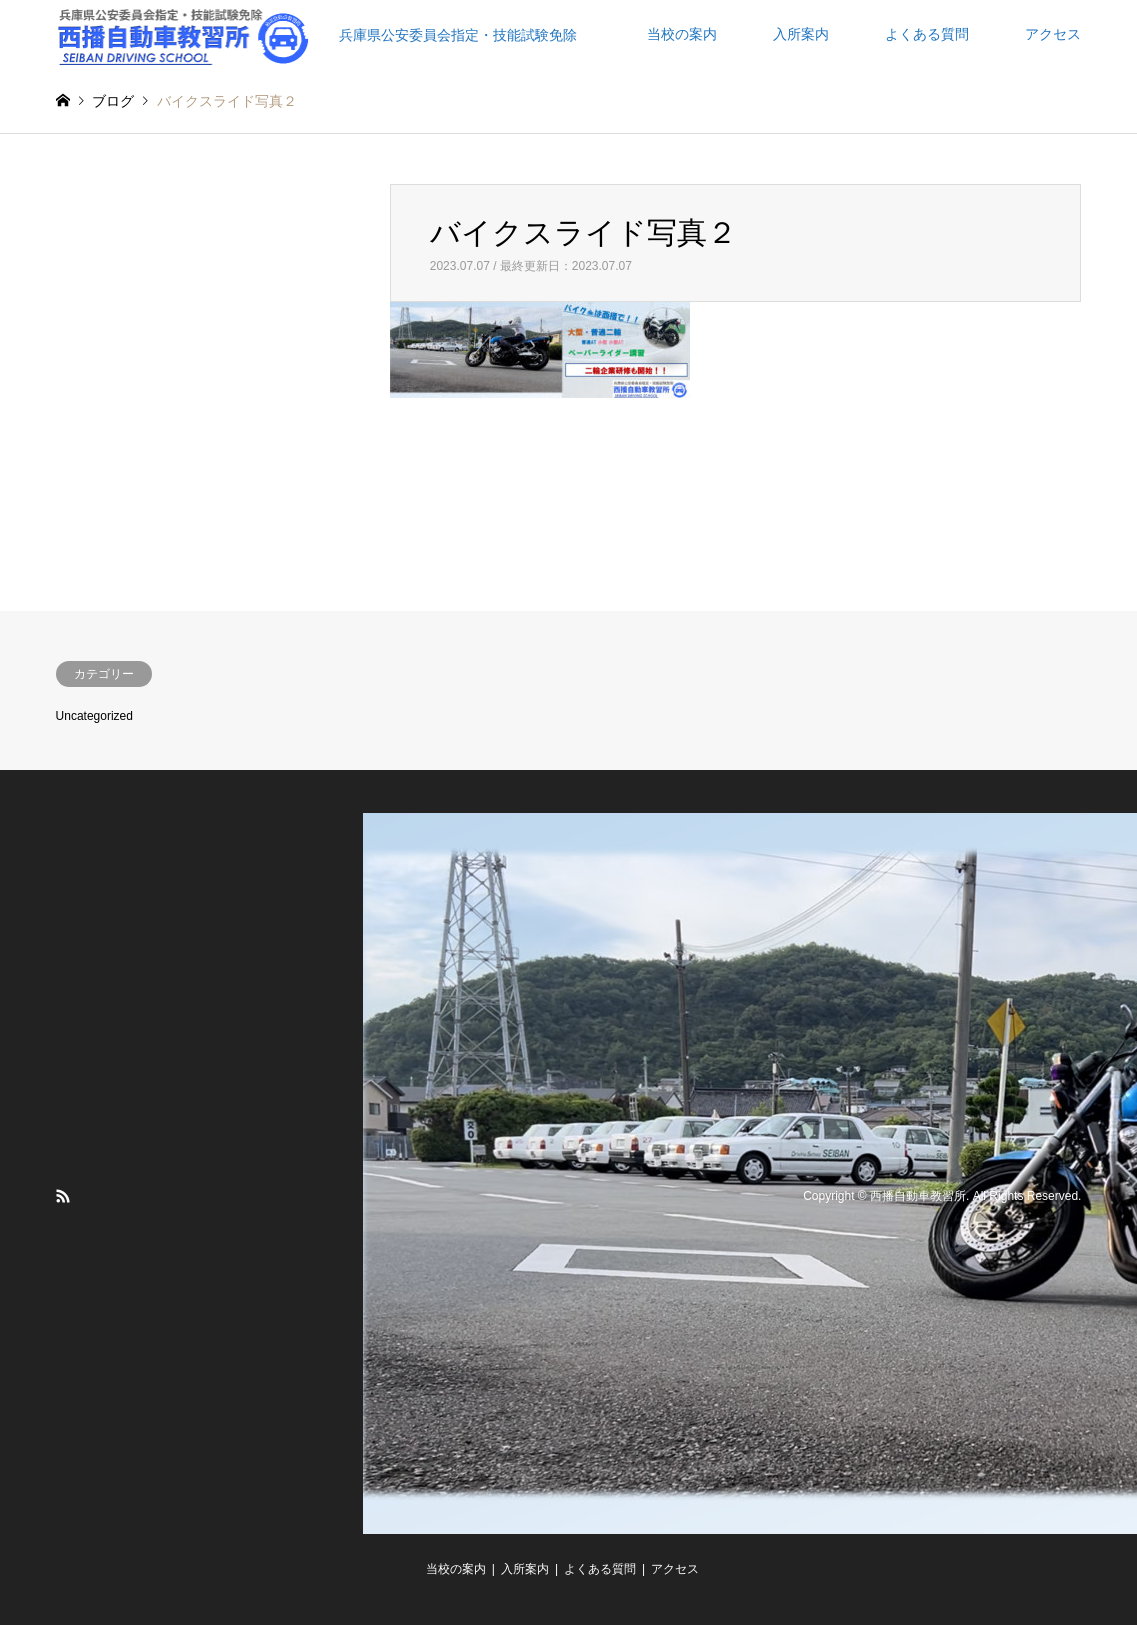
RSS (63, 1196)
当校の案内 (682, 34)
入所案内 (801, 34)
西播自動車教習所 (918, 1197)
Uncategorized (94, 716)
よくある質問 (927, 34)
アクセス (1053, 34)
